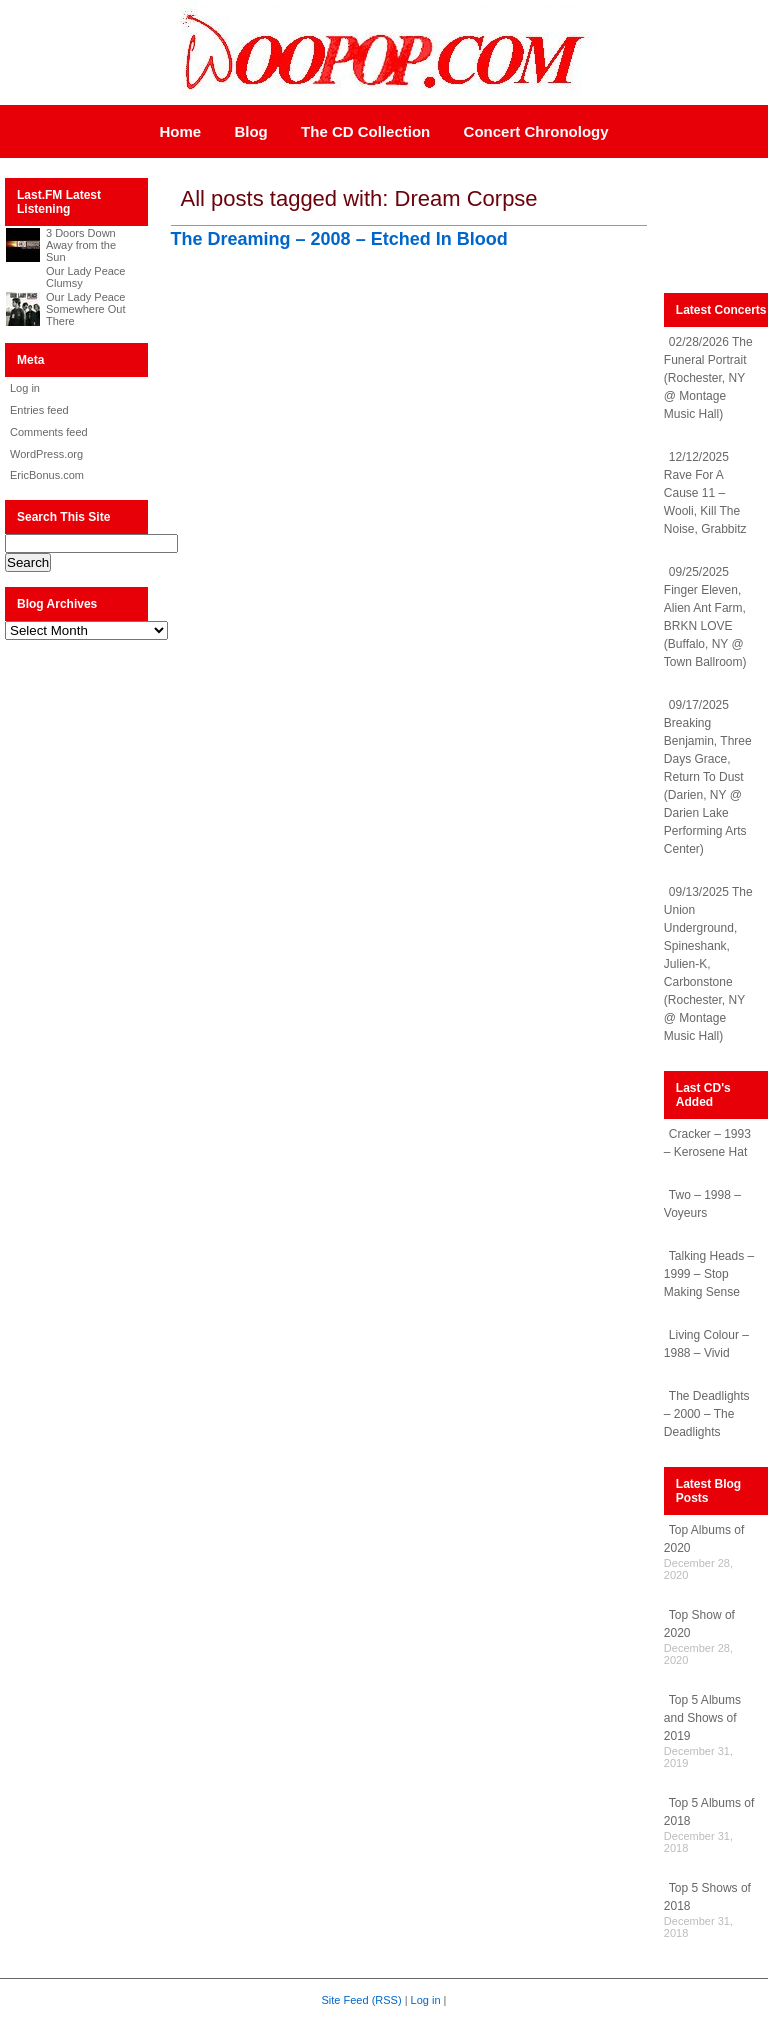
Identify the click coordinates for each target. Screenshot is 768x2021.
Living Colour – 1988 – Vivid (706, 1344)
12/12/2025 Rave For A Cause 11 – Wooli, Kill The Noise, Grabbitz (705, 493)
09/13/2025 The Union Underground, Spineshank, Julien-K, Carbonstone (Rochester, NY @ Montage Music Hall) (708, 964)
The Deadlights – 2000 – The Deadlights (707, 1414)
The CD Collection (365, 131)
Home (180, 131)
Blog (250, 131)
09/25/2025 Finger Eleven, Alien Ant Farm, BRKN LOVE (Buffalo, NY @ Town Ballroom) (705, 617)
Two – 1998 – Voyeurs (702, 1204)
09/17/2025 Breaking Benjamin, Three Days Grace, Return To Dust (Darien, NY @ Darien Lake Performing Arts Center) (708, 777)
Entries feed (39, 410)
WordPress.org (46, 454)
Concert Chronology (536, 131)
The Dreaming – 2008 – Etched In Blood (339, 239)
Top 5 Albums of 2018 (709, 1812)
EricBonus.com (47, 475)
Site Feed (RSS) (362, 2000)
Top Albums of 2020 (704, 1539)
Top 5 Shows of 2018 (707, 1897)
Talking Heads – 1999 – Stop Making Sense (709, 1274)
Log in (25, 388)
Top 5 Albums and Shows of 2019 (702, 1718)
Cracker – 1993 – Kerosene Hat (707, 1143)
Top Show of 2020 (699, 1624)
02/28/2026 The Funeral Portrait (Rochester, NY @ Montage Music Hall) (708, 378)
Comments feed (49, 432)
